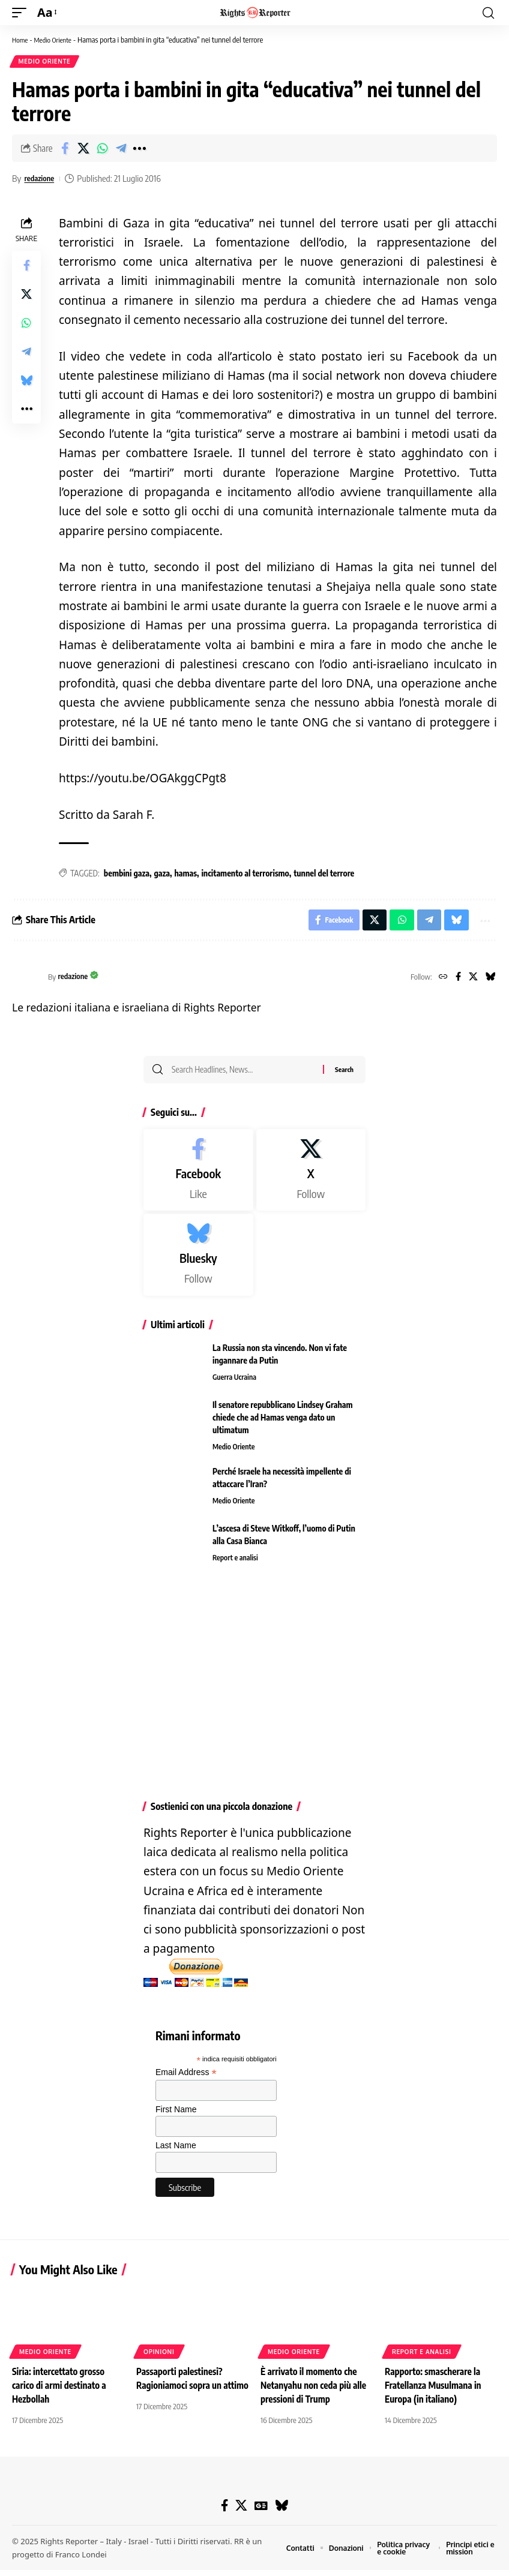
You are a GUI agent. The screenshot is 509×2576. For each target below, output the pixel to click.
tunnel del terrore (324, 875)
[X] (471, 981)
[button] (22, 12)
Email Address (186, 2080)
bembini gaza (126, 875)
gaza (162, 875)
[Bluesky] (490, 981)
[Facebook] (455, 981)
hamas (185, 875)
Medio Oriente (57, 39)
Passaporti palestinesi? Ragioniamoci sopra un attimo (181, 2392)
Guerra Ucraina (235, 1384)
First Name (175, 2117)
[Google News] (261, 2511)
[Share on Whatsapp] (102, 150)
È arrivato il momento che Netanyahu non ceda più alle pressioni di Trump (316, 2392)
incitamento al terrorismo (245, 875)
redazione (41, 180)
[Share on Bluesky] (26, 382)
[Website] (439, 981)
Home (21, 39)
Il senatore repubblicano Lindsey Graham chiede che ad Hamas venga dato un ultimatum (282, 1424)
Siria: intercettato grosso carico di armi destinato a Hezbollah (61, 2392)
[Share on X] (83, 150)
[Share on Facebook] (64, 150)
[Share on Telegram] (120, 150)
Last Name (175, 2153)
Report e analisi (236, 1566)
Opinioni (159, 2358)
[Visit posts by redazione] (27, 981)
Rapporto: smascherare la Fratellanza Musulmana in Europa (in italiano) (435, 2392)
